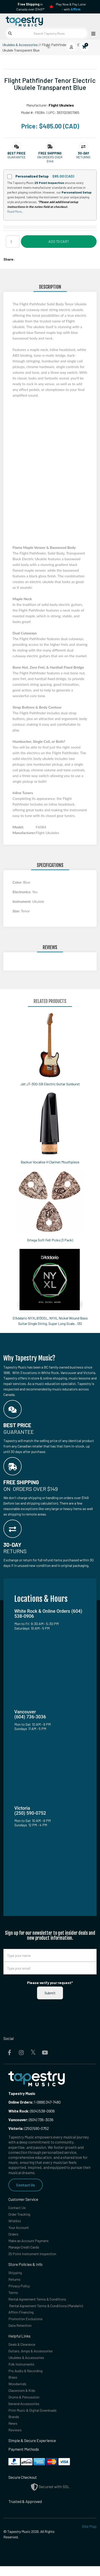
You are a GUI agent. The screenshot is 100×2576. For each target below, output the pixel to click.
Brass (13, 2384)
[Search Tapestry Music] (47, 33)
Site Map (89, 2536)
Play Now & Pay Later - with (71, 6)
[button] (17, 153)
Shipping (15, 2275)
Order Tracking (20, 2215)
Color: (17, 882)
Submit (50, 1993)
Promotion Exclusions (26, 2324)
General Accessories (25, 2412)
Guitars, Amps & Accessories (32, 2357)
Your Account (19, 2229)
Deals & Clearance (23, 2350)
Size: (16, 911)
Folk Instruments (22, 2370)
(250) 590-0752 (28, 2128)
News (13, 2432)
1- (35, 2102)
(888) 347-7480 (49, 2102)
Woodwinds (17, 2391)
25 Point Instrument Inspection (34, 2256)
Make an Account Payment (30, 2242)
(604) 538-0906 (31, 2111)
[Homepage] (26, 20)
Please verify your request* (50, 1982)
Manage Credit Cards (25, 2249)
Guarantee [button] (17, 157)
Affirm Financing (22, 2317)
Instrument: (22, 901)
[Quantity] (13, 241)
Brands (14, 2426)
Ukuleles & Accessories (20, 44)
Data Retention (21, 2330)
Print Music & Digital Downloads (34, 2419)
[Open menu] (92, 33)
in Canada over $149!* (30, 6)
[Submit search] (10, 33)
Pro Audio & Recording (27, 2377)
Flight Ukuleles (61, 105)
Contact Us (26, 2185)
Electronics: (22, 892)
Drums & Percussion (25, 2405)
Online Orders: (20, 2102)
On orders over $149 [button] (49, 159)
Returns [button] (83, 157)
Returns (15, 2282)
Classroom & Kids (23, 2398)
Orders (14, 2235)
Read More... (15, 211)
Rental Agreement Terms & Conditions (40, 2303)
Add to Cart (58, 241)
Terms (13, 2296)
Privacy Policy (20, 2289)
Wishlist (15, 2222)
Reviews (15, 2439)
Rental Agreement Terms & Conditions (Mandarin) (50, 2310)
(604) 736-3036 (30, 2119)
